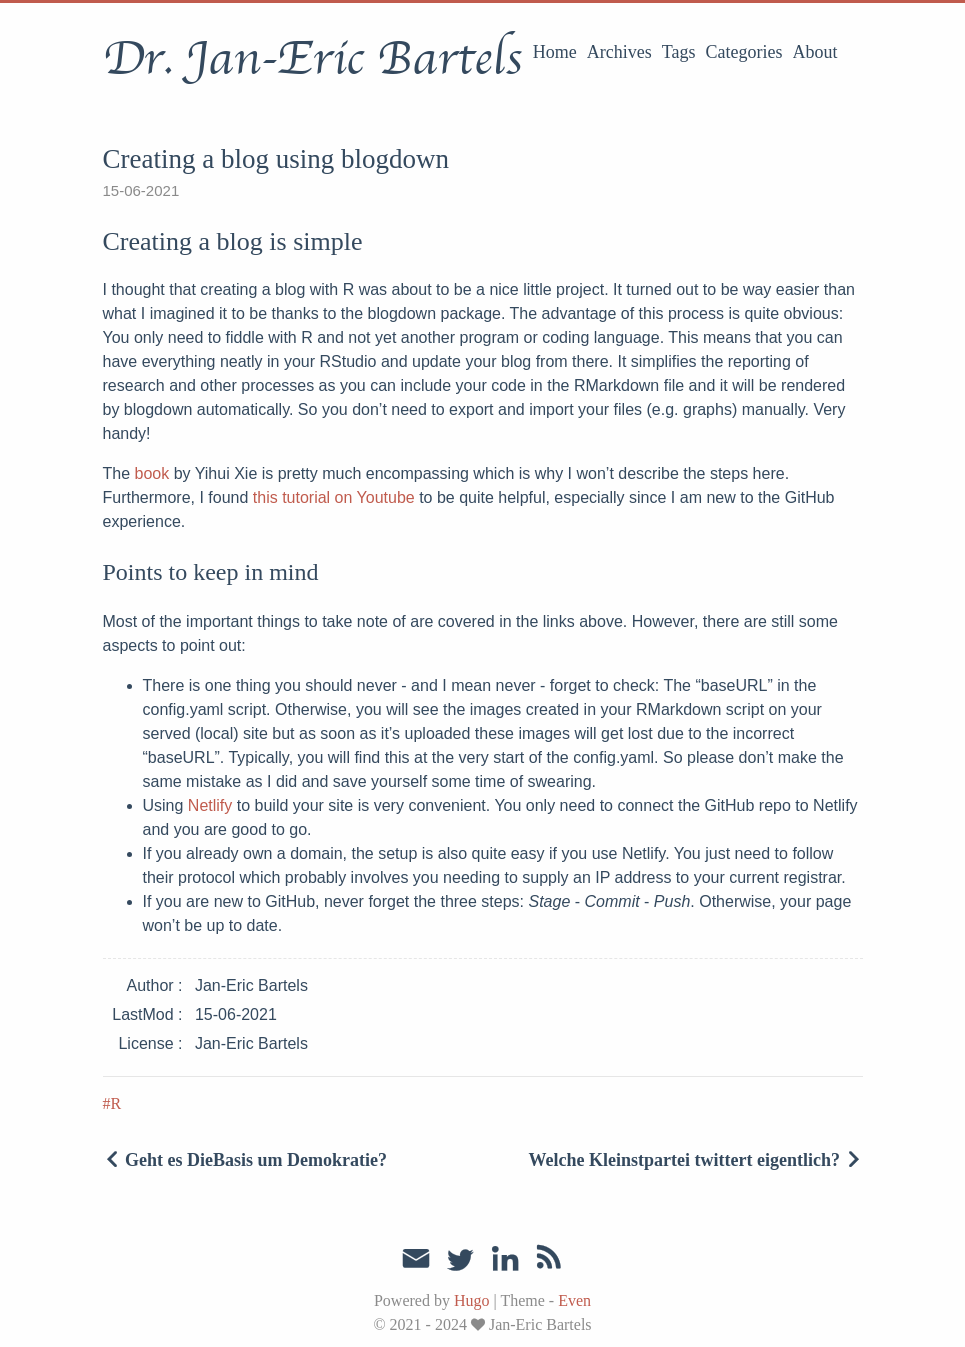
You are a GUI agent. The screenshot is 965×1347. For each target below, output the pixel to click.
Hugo (472, 1300)
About (815, 52)
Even (574, 1300)
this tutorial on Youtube (334, 497)
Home (555, 52)
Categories (744, 52)
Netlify (210, 805)
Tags (679, 52)
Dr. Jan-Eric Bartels (312, 59)
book (152, 473)
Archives (619, 52)
